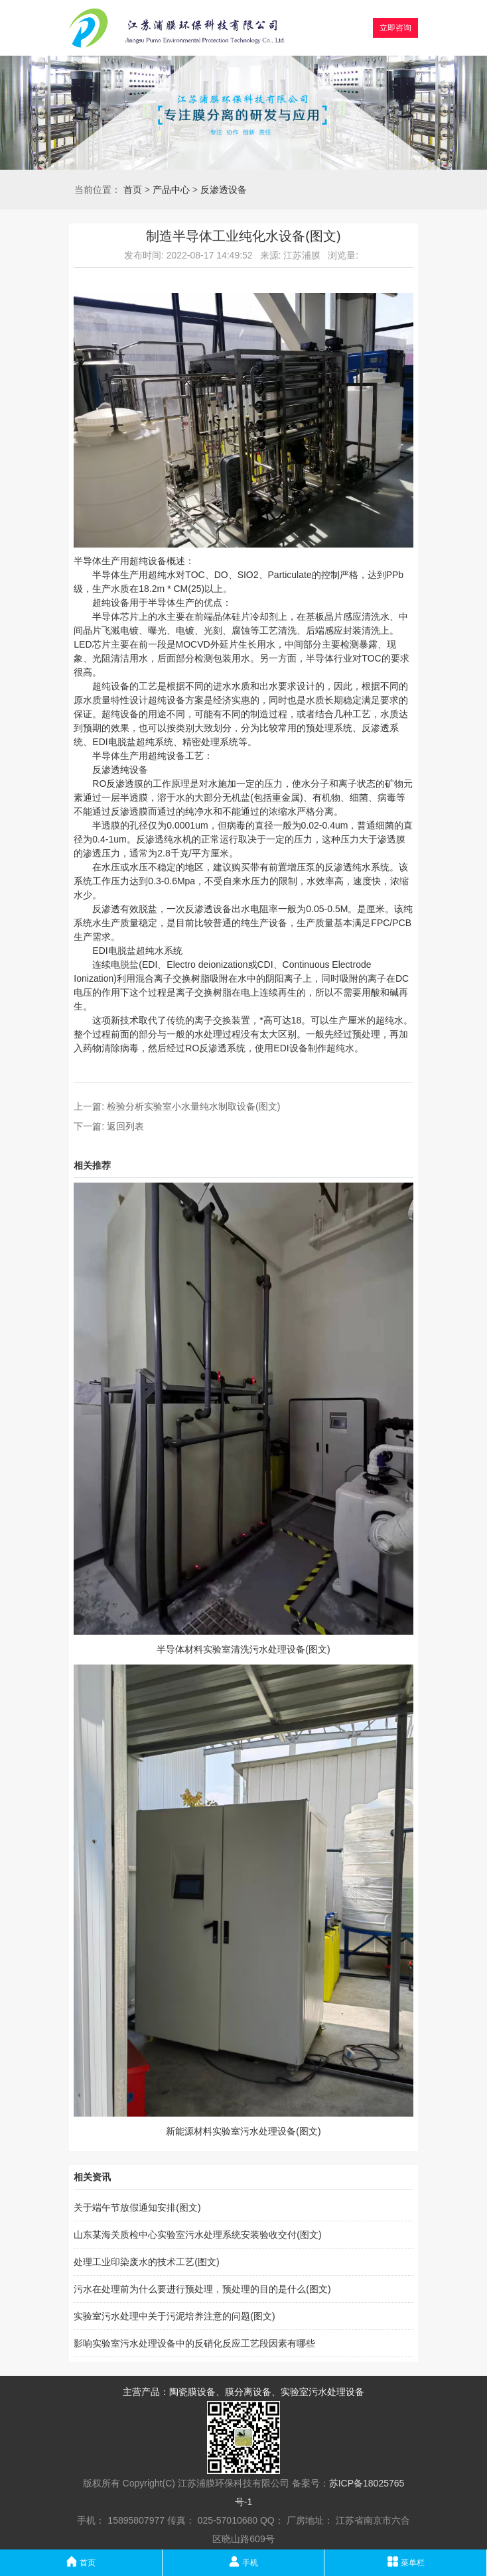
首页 (132, 189)
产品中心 (171, 189)
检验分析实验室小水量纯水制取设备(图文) (193, 1106)
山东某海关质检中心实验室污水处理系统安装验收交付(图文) (197, 2234)
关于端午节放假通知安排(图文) (137, 2207)
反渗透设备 (223, 189)
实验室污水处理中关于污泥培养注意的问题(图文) (174, 2316)
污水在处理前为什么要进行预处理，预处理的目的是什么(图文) (202, 2289)
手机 (243, 2561)
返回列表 (125, 1126)
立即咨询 (395, 27)
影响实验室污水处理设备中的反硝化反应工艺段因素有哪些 (194, 2343)
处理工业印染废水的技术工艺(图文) (146, 2261)
